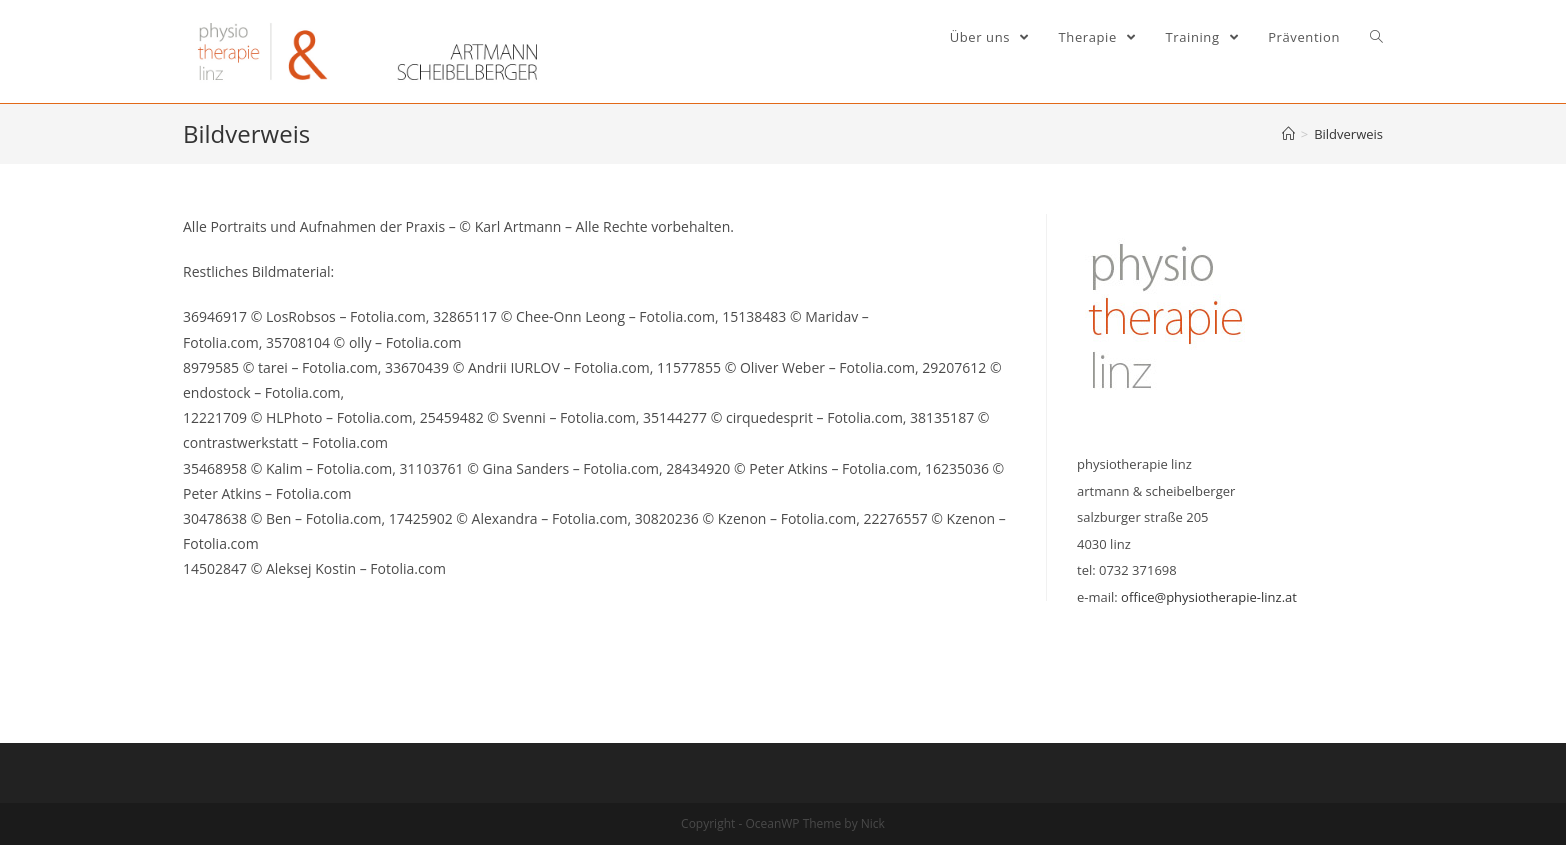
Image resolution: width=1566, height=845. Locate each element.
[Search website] (1376, 37)
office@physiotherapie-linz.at (1209, 597)
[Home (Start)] (1288, 134)
